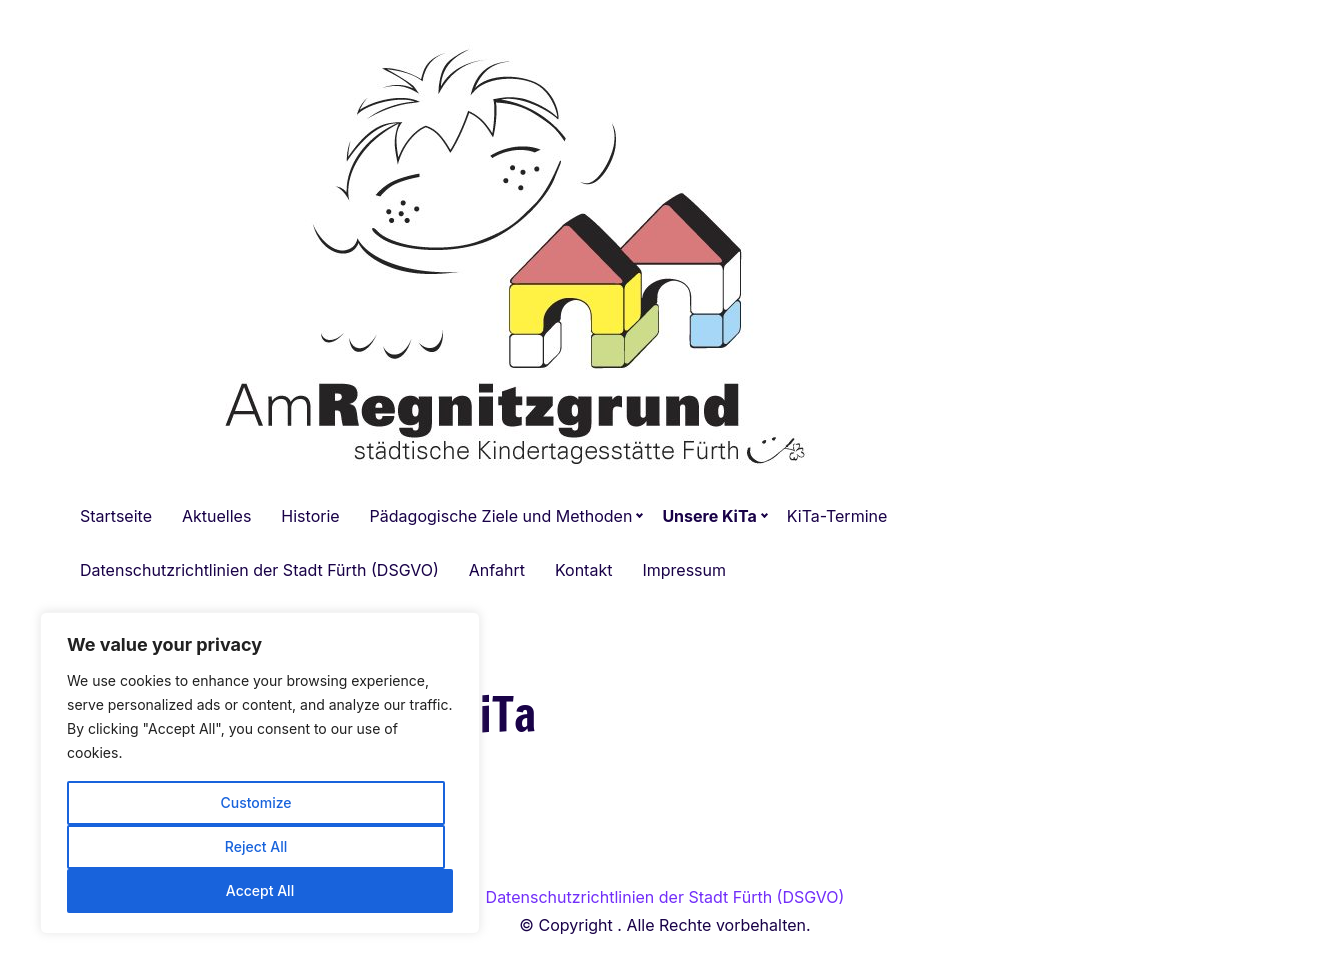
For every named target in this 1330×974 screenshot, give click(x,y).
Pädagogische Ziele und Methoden (501, 516)
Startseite (116, 516)
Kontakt (583, 570)
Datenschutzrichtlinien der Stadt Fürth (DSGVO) (259, 570)
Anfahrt (497, 570)
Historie (310, 516)
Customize (255, 802)
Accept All (260, 890)
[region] (260, 773)
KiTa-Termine (837, 516)
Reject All (256, 846)
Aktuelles (216, 516)
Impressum (684, 570)
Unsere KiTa (709, 516)
